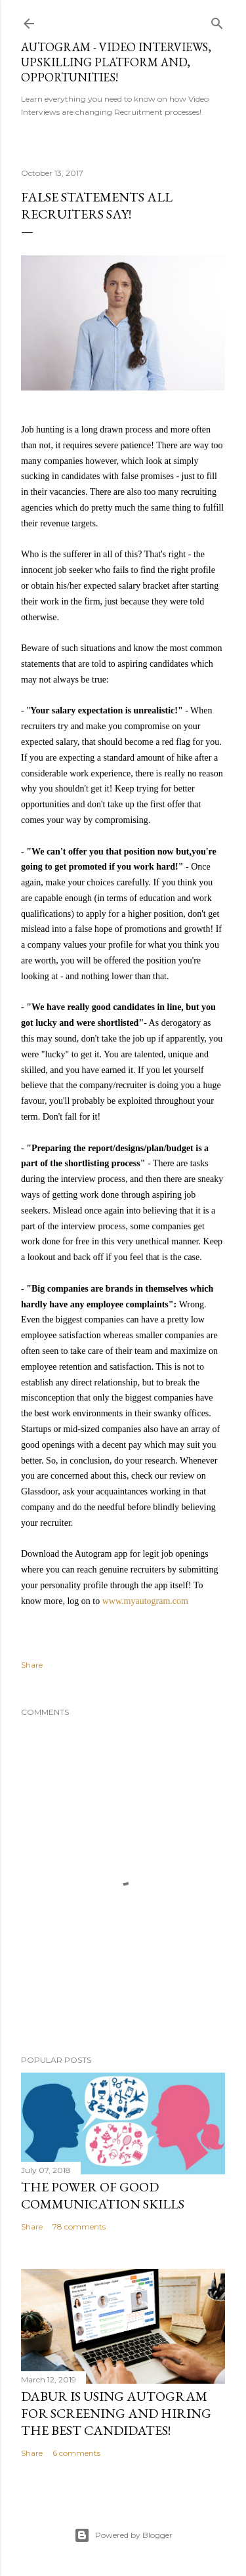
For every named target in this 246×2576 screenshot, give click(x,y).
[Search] (217, 20)
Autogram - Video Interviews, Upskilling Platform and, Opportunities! (116, 62)
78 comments (79, 2226)
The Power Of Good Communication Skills (102, 2195)
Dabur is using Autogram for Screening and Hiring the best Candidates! (116, 2413)
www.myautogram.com (145, 1601)
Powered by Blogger (123, 2535)
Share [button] (32, 1665)
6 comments (76, 2453)
